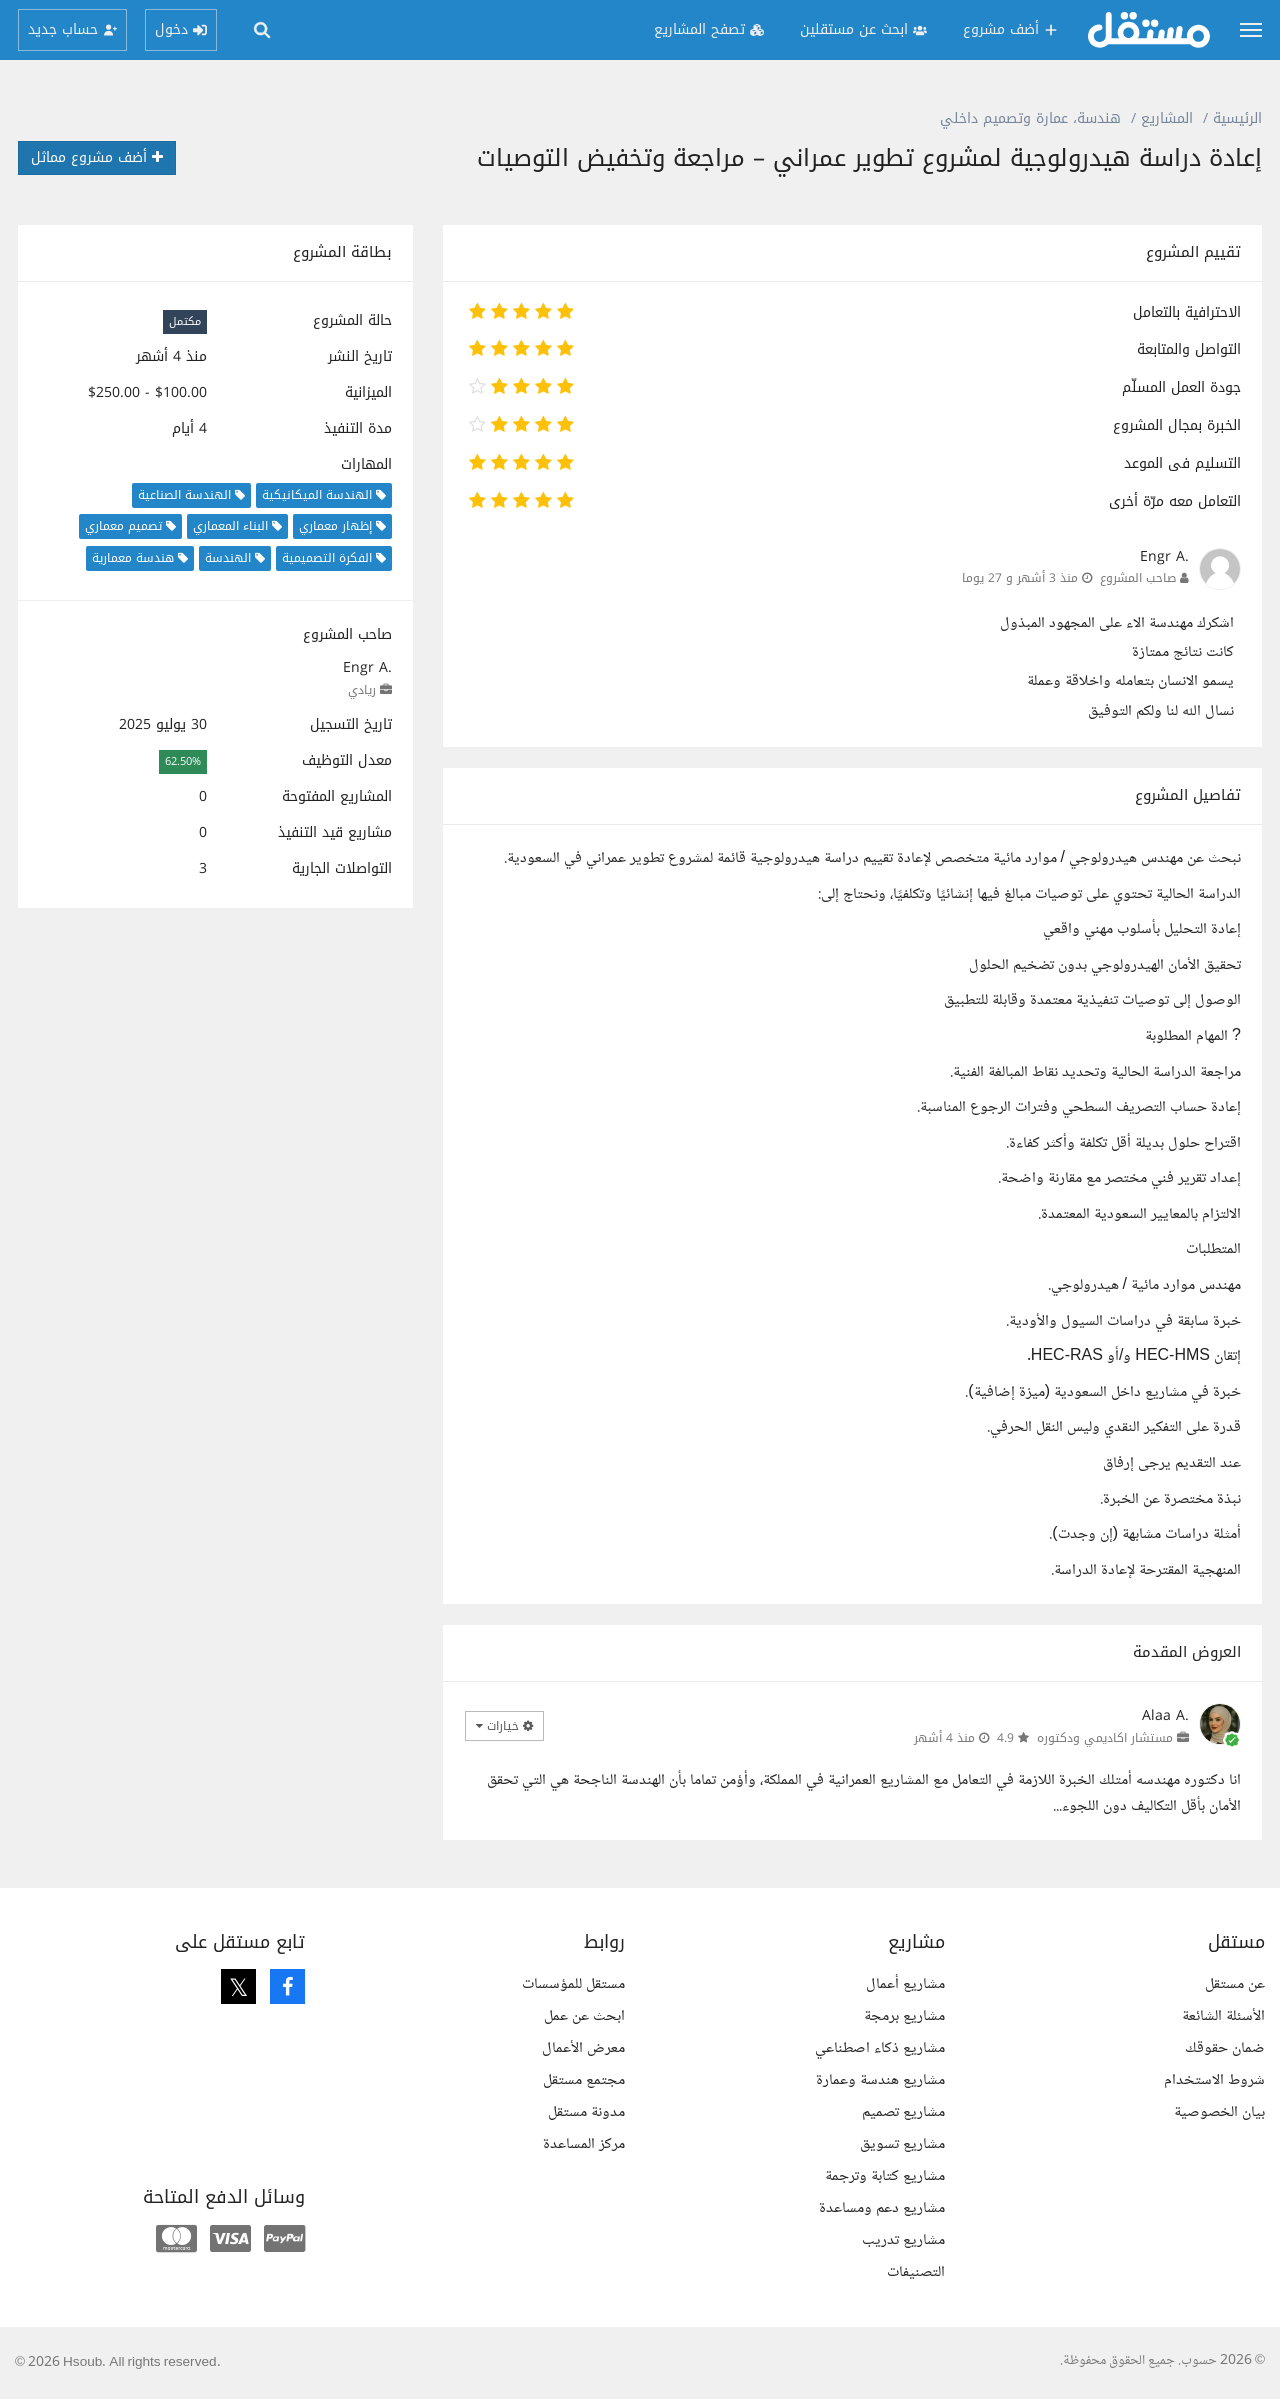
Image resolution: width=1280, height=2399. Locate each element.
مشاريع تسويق (902, 2144)
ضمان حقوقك (1225, 2048)
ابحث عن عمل (584, 2016)
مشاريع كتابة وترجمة (885, 2176)
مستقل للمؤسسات (573, 1984)
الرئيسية (1237, 118)
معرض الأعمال (583, 2048)
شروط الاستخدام (1214, 2080)
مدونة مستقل (586, 2112)
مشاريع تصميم (903, 2112)
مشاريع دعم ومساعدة (882, 2208)
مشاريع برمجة (904, 2016)
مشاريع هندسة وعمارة (880, 2080)
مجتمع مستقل (584, 2080)
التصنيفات (916, 2272)
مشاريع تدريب (903, 2240)
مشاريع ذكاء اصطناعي (880, 2048)
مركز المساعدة (584, 2144)
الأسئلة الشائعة (1223, 2016)
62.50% (183, 761)
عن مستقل (1235, 1984)
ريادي (362, 690)
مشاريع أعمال (905, 1984)
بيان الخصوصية (1219, 2112)
